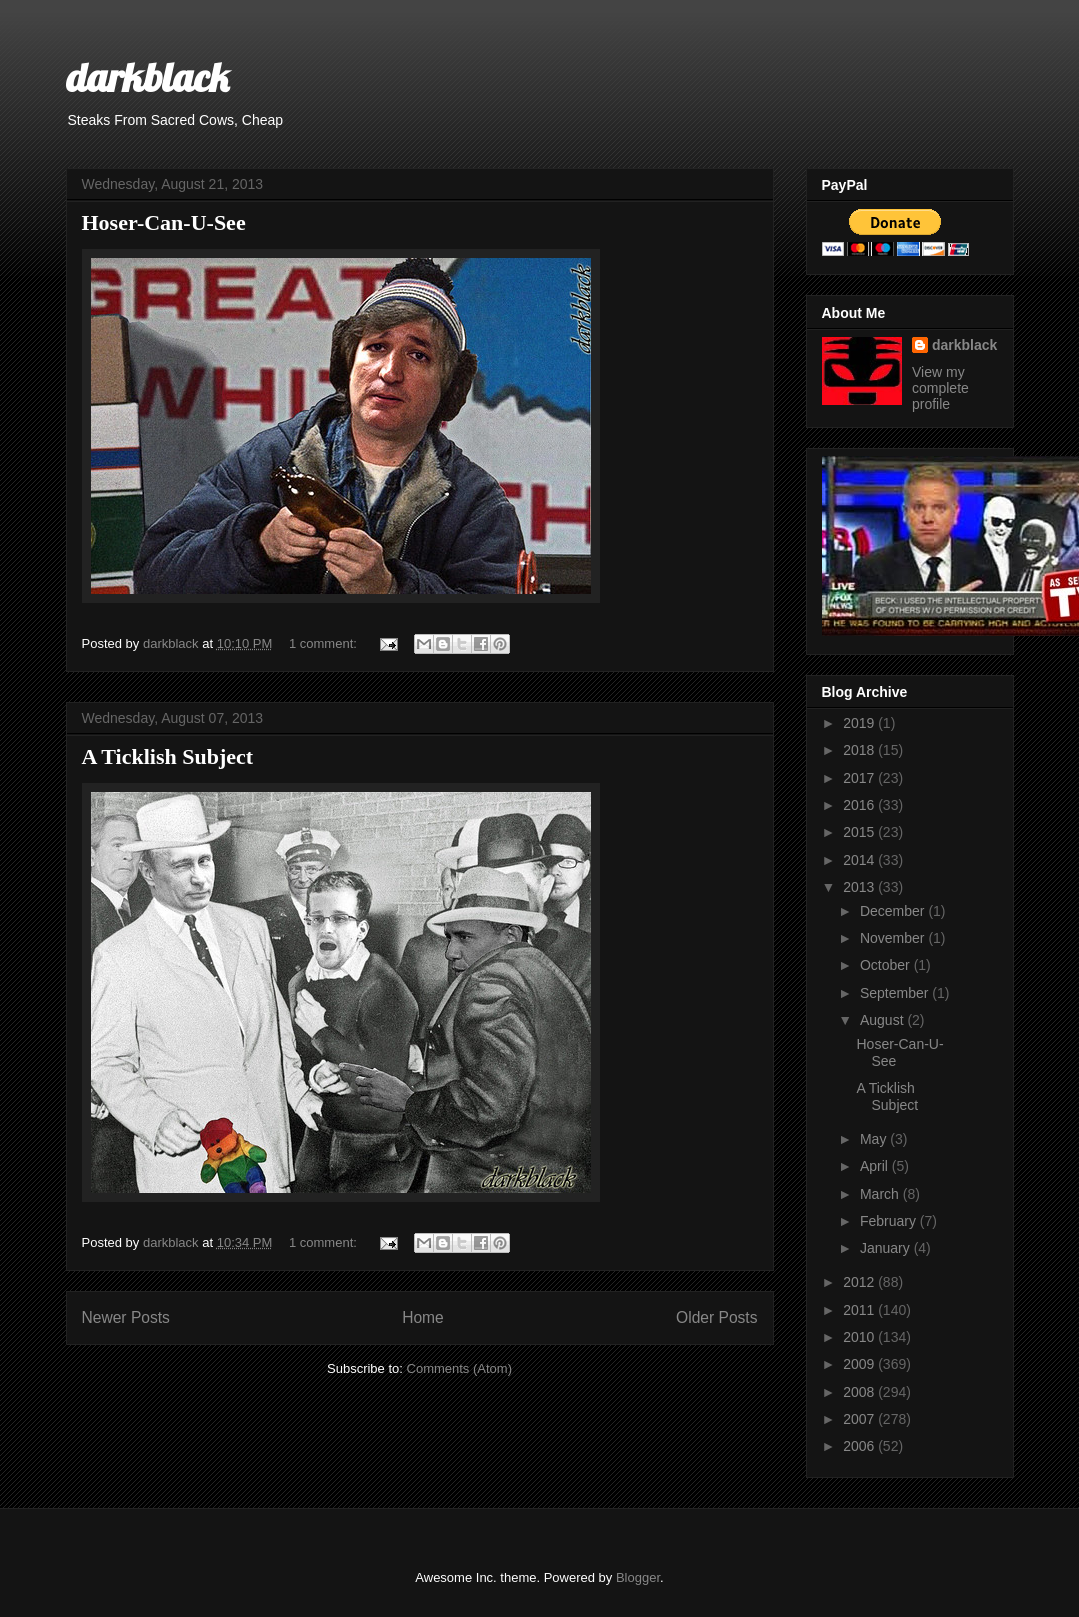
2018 (860, 750)
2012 (860, 1282)
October (887, 965)
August (883, 1020)
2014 (860, 860)
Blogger (638, 1577)
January (887, 1248)
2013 (860, 887)
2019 (860, 723)
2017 (860, 778)
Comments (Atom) (459, 1368)
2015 (860, 832)
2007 (860, 1419)
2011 (860, 1310)
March (881, 1194)
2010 (860, 1337)
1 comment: (325, 643)
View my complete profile (940, 388)
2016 (860, 805)
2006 (860, 1446)
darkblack (147, 77)
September (896, 993)
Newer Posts (126, 1317)
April (876, 1166)
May (875, 1139)
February (890, 1221)
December (894, 911)
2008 (860, 1392)
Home (423, 1317)
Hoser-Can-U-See (164, 222)
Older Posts (716, 1317)
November (894, 938)
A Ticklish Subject (168, 756)
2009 (860, 1364)
